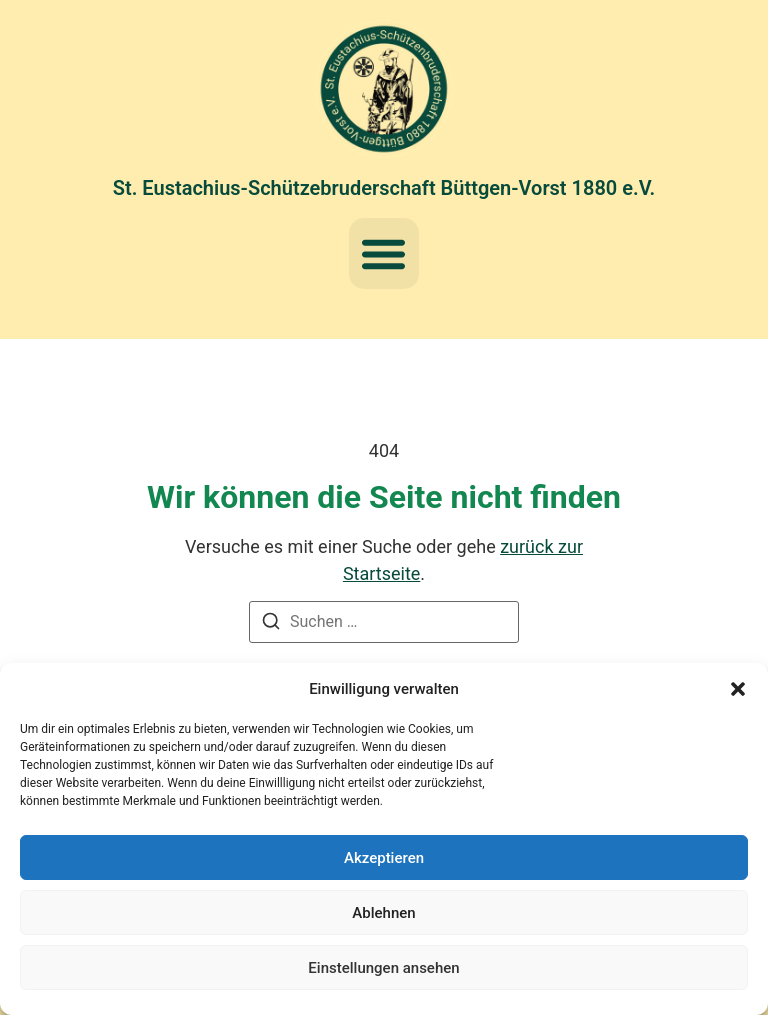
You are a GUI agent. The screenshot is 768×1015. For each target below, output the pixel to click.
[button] (738, 689)
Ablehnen (383, 913)
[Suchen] (271, 624)
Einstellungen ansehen (383, 968)
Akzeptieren (384, 858)
